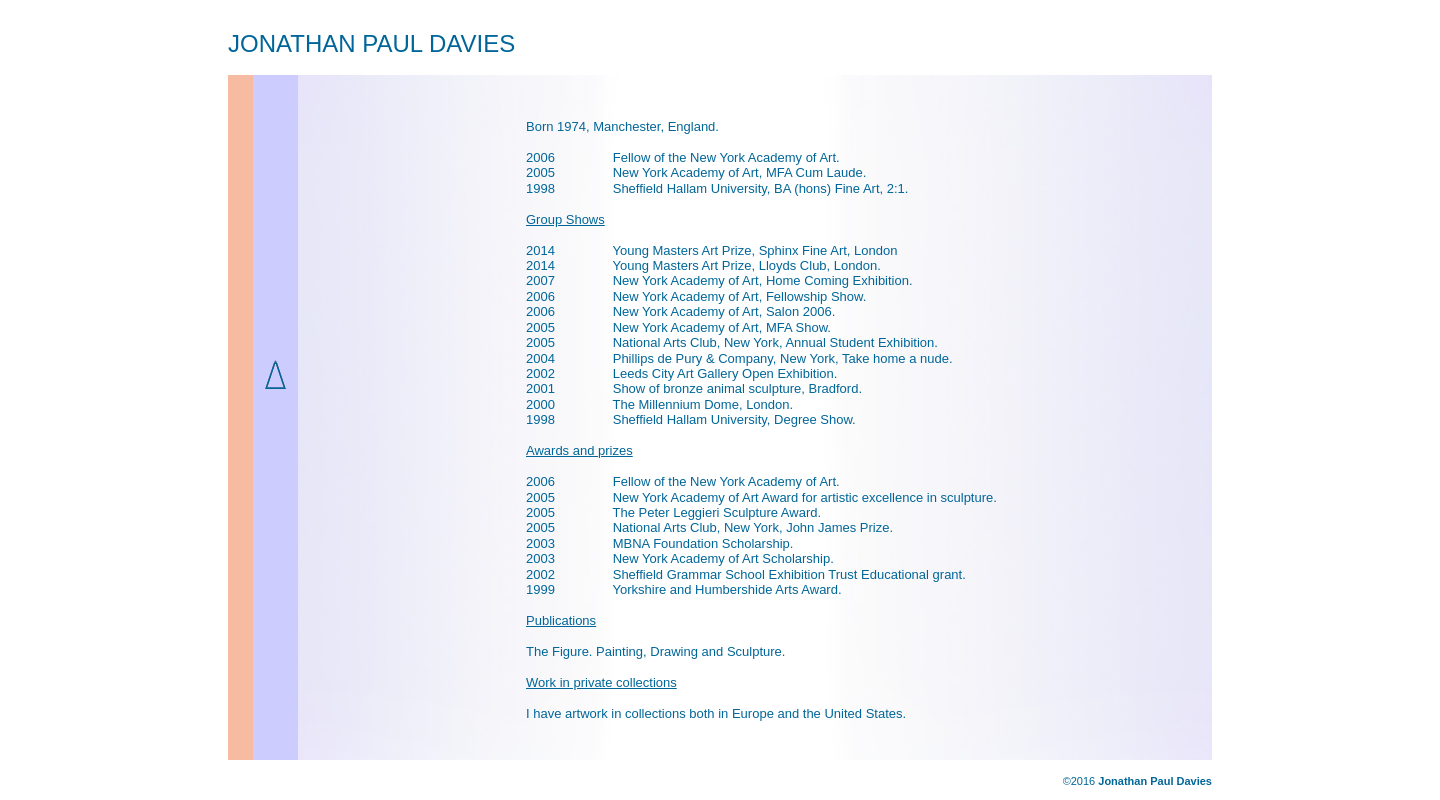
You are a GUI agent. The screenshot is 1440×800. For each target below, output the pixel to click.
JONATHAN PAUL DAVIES (371, 43)
